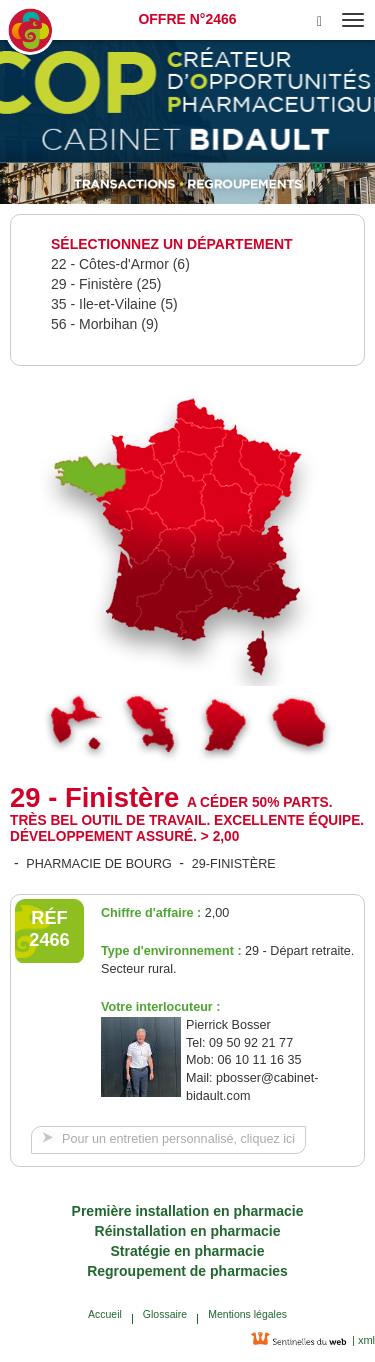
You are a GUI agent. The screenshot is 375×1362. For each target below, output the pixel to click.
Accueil (105, 1314)
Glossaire (165, 1314)
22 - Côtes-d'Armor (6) (120, 264)
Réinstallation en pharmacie (188, 1231)
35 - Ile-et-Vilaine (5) (114, 304)
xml (365, 1340)
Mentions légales (247, 1314)
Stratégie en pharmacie (187, 1251)
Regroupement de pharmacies (187, 1271)
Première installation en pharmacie (188, 1211)
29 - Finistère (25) (106, 284)
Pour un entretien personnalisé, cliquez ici (178, 1139)
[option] (187, 183)
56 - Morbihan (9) (104, 324)
